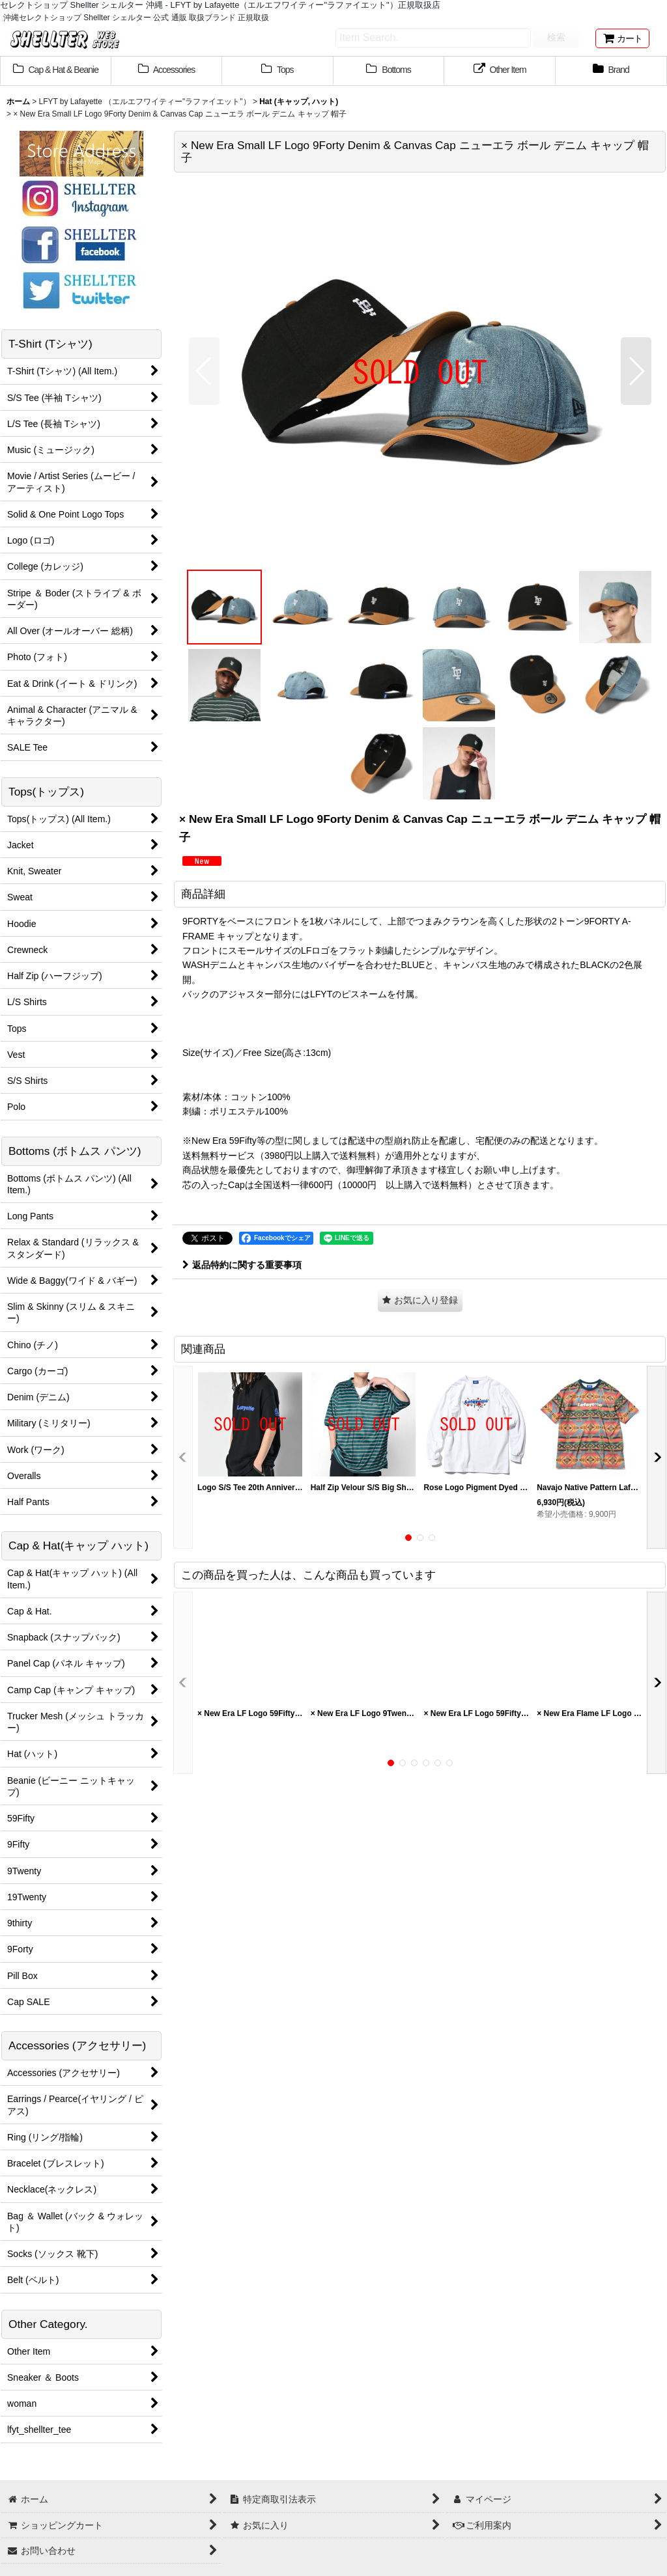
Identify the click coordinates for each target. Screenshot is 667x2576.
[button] (204, 371)
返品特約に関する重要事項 (242, 1265)
